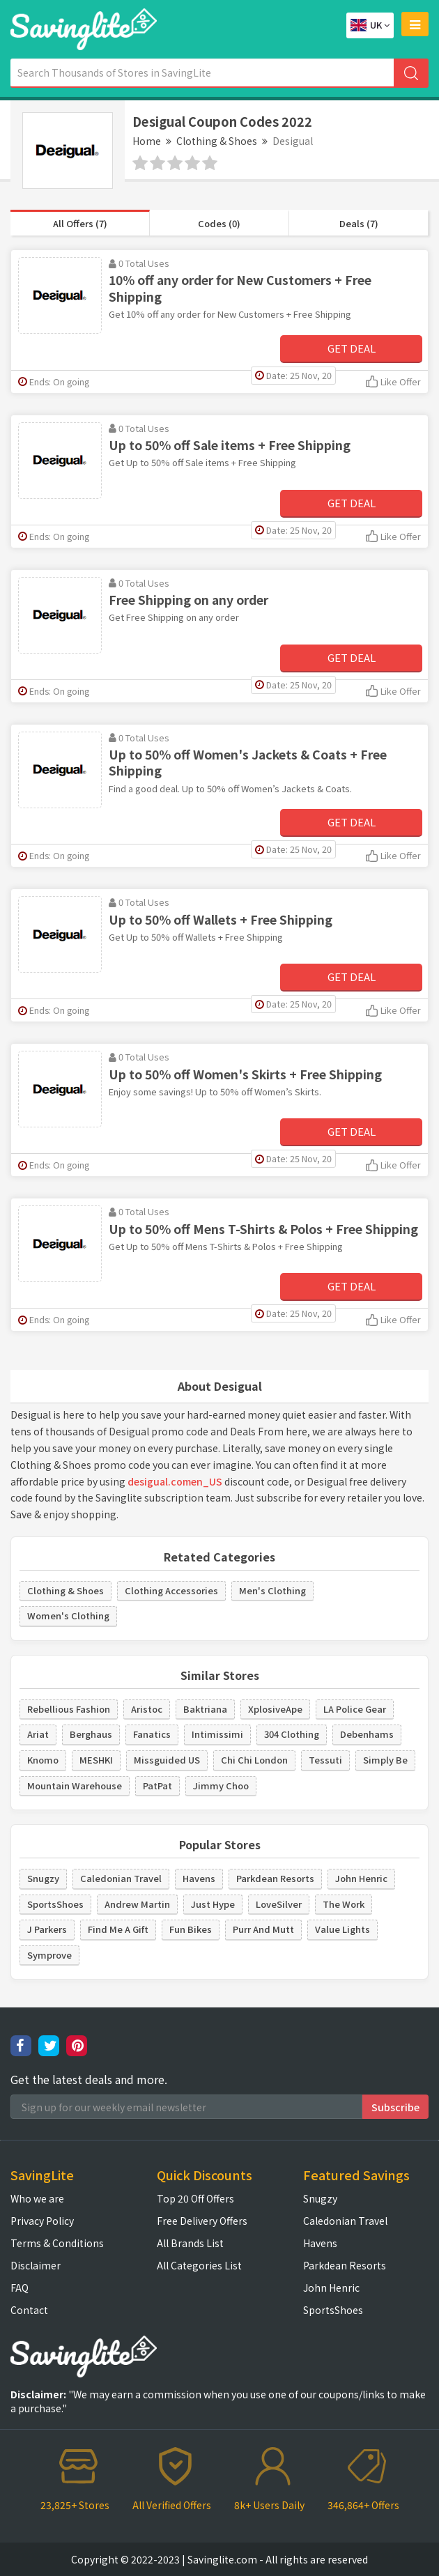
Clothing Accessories (171, 1590)
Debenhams (367, 1734)
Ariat (38, 1734)
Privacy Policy (42, 2221)
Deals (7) (358, 223)
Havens (199, 1878)
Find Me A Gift (118, 1929)
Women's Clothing (68, 1615)
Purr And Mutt (263, 1929)
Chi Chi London (254, 1759)
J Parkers (47, 1929)
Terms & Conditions (57, 2243)
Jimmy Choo (221, 1785)
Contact (29, 2310)
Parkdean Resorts (275, 1878)
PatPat (157, 1785)
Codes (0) (219, 223)
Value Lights (342, 1929)
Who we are (37, 2198)
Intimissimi (217, 1734)
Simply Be (385, 1759)
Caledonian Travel (121, 1878)
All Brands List (190, 2243)
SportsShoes (55, 1904)
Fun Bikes (190, 1929)
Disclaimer (35, 2265)
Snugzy (43, 1878)
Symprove (49, 1954)
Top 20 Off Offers (195, 2198)
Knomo (43, 1759)
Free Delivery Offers (202, 2221)
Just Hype (213, 1904)
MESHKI (96, 1759)
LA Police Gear (354, 1708)
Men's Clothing (272, 1590)
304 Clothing (291, 1734)
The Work (343, 1904)
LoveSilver (279, 1904)
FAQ (19, 2288)
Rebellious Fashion (68, 1708)
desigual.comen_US (175, 1481)
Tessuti (325, 1759)
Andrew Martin (137, 1904)
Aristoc (146, 1708)
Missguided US (167, 1759)
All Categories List (199, 2265)
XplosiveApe (275, 1708)
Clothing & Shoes (216, 141)
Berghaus (91, 1734)
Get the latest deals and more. (88, 2080)
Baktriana (205, 1708)
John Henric (361, 1878)
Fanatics (152, 1734)
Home (146, 141)
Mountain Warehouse (74, 1785)
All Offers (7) (80, 223)
